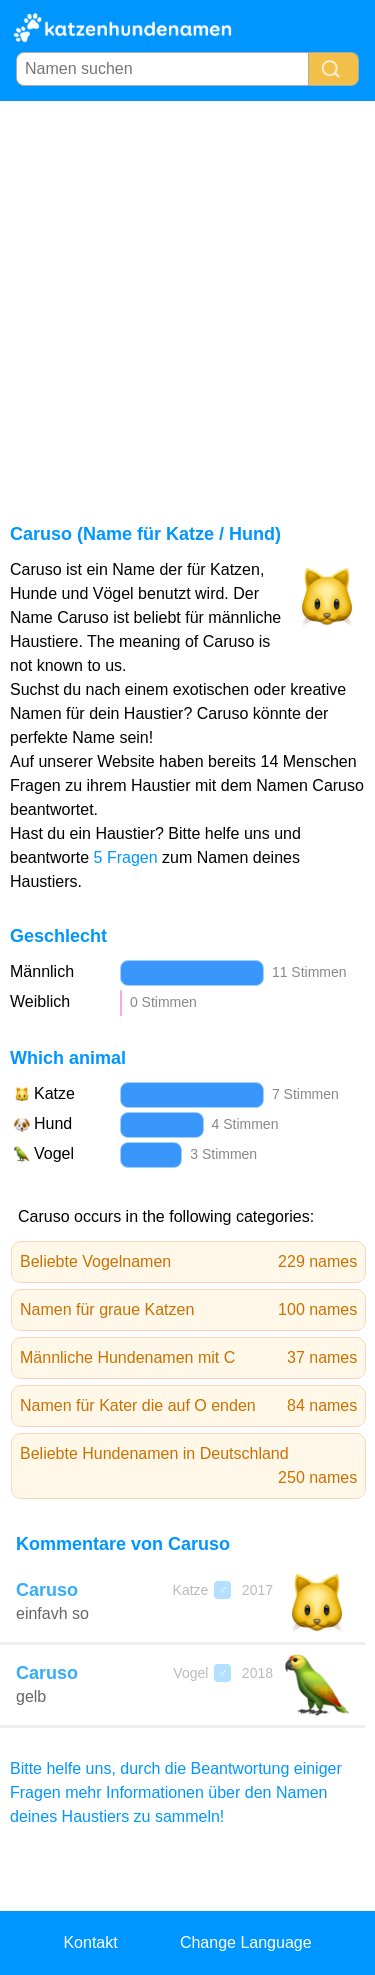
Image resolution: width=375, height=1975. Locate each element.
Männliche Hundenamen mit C (188, 1358)
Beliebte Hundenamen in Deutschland (188, 1467)
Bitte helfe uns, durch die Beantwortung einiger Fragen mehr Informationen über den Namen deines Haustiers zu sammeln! (176, 1792)
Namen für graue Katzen (188, 1310)
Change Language (246, 1942)
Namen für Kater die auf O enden (188, 1406)
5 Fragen (126, 857)
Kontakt (90, 1942)
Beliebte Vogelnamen (188, 1262)
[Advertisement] (187, 298)
